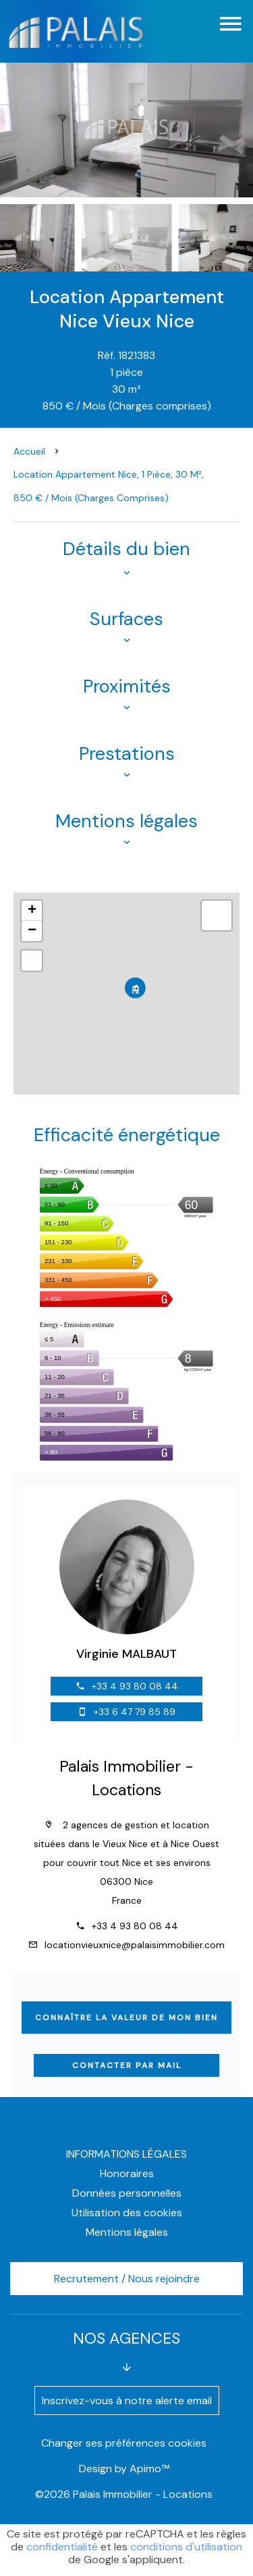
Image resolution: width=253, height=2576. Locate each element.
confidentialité (62, 2547)
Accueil (29, 451)
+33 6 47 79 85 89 (134, 1712)
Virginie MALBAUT (126, 1654)
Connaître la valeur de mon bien (126, 2017)
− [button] (32, 931)
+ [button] (32, 911)
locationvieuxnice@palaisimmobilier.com (135, 1945)
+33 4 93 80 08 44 (135, 1686)
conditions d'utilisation (186, 2547)
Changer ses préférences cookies (123, 2443)
